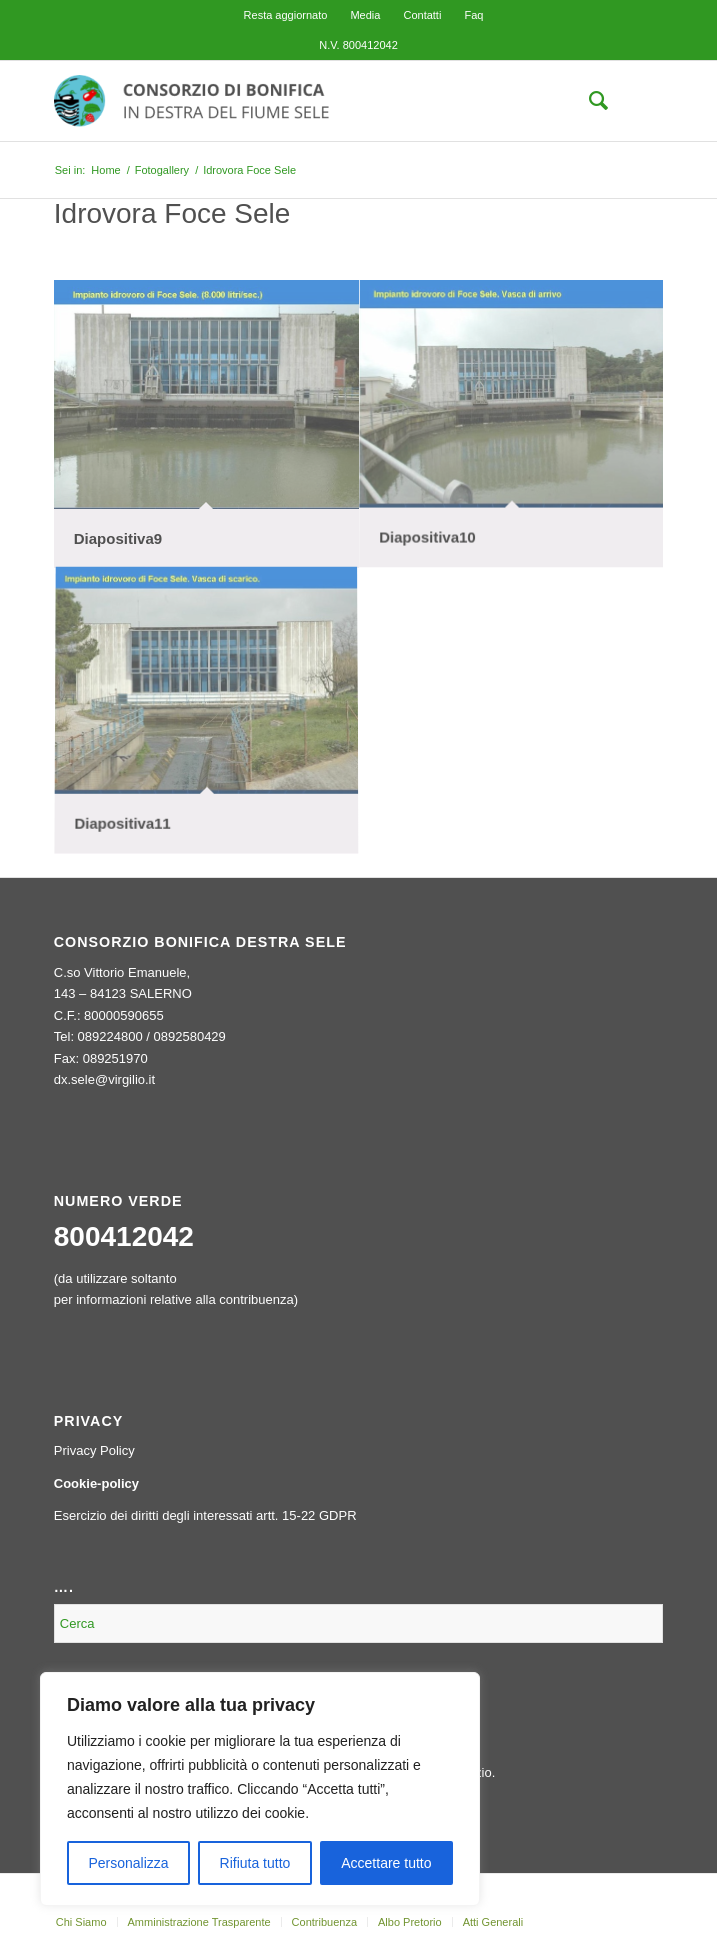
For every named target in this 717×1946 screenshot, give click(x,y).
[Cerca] (588, 101)
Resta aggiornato (286, 15)
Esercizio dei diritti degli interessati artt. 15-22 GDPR (205, 1515)
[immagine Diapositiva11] (206, 712)
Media (365, 15)
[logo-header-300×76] (298, 101)
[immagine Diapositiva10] (511, 424)
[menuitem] (286, 15)
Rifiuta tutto (255, 1863)
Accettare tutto (386, 1863)
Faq (473, 15)
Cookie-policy (96, 1483)
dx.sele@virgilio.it (104, 1079)
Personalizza (128, 1863)
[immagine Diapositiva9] (206, 424)
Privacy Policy (94, 1450)
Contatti (422, 15)
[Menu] (635, 101)
